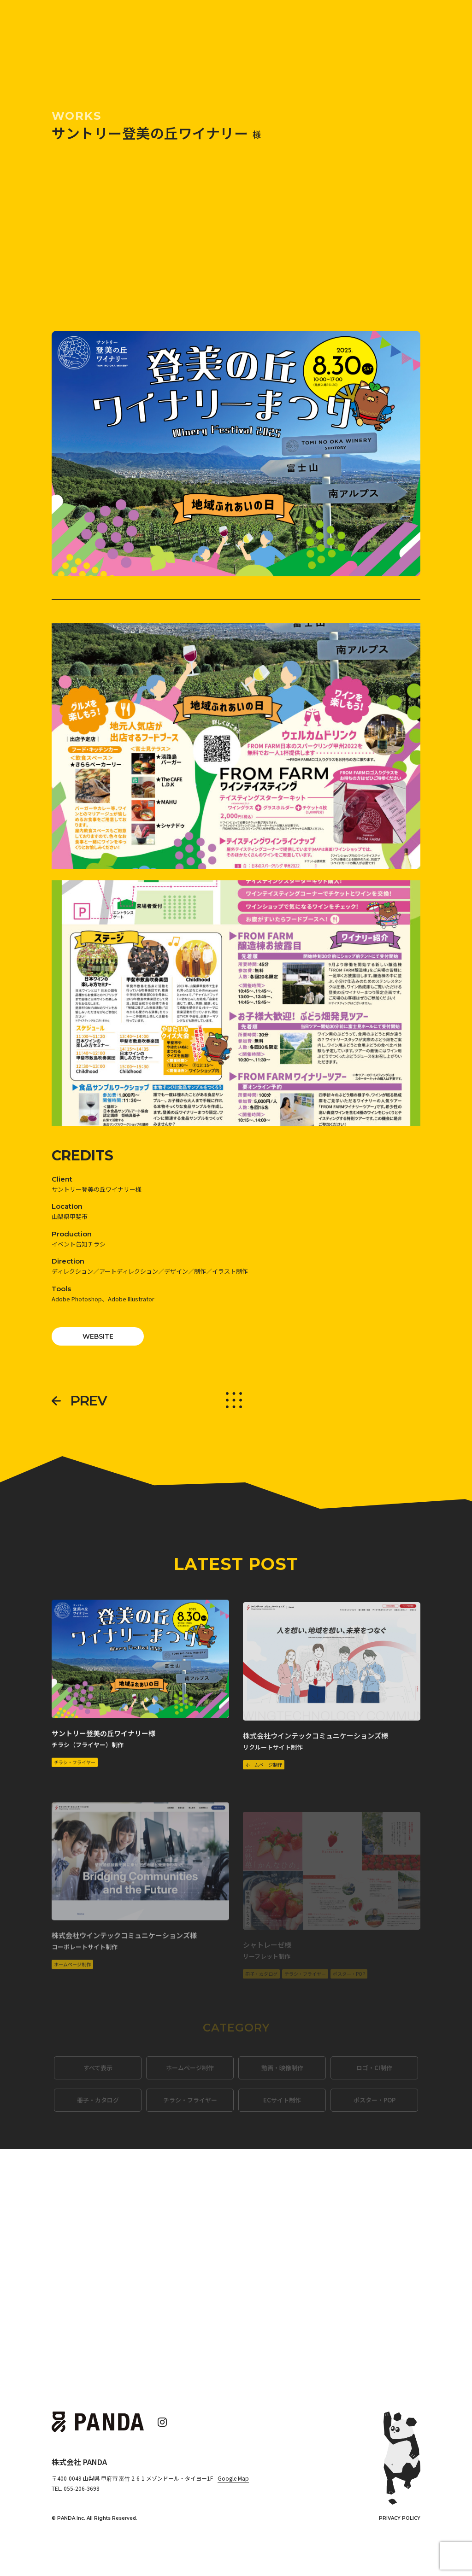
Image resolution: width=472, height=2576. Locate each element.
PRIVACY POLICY (399, 2518)
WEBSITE (98, 1336)
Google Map (233, 2478)
